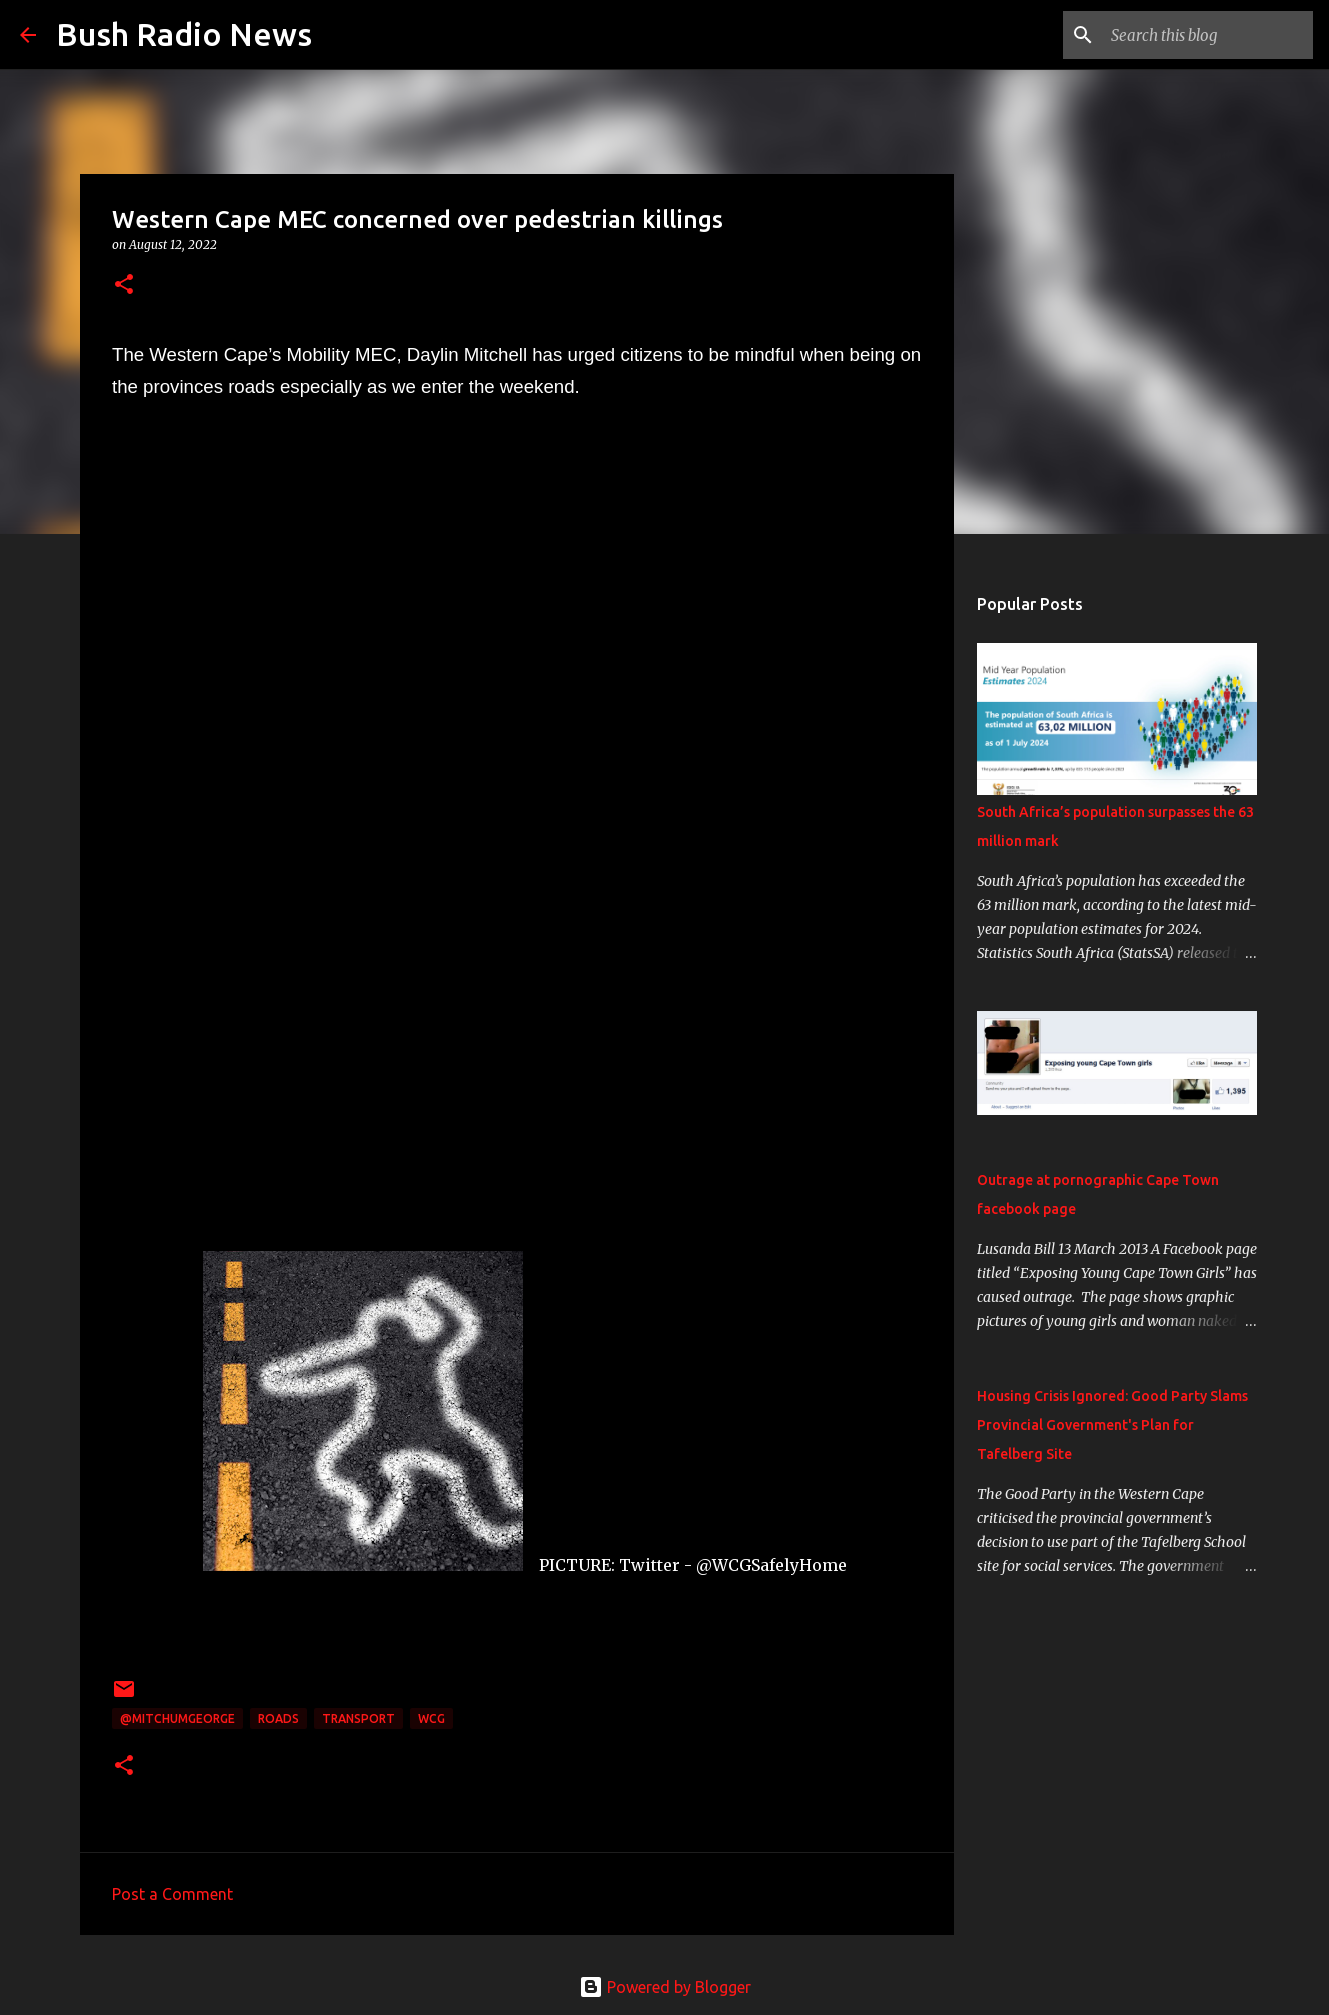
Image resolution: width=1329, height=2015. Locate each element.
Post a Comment (172, 1894)
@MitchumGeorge (177, 1718)
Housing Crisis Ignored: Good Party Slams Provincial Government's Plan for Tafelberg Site (1112, 1425)
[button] (124, 285)
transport (358, 1718)
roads (278, 1718)
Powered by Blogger (665, 1987)
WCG (431, 1718)
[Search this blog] (1208, 35)
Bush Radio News (184, 34)
